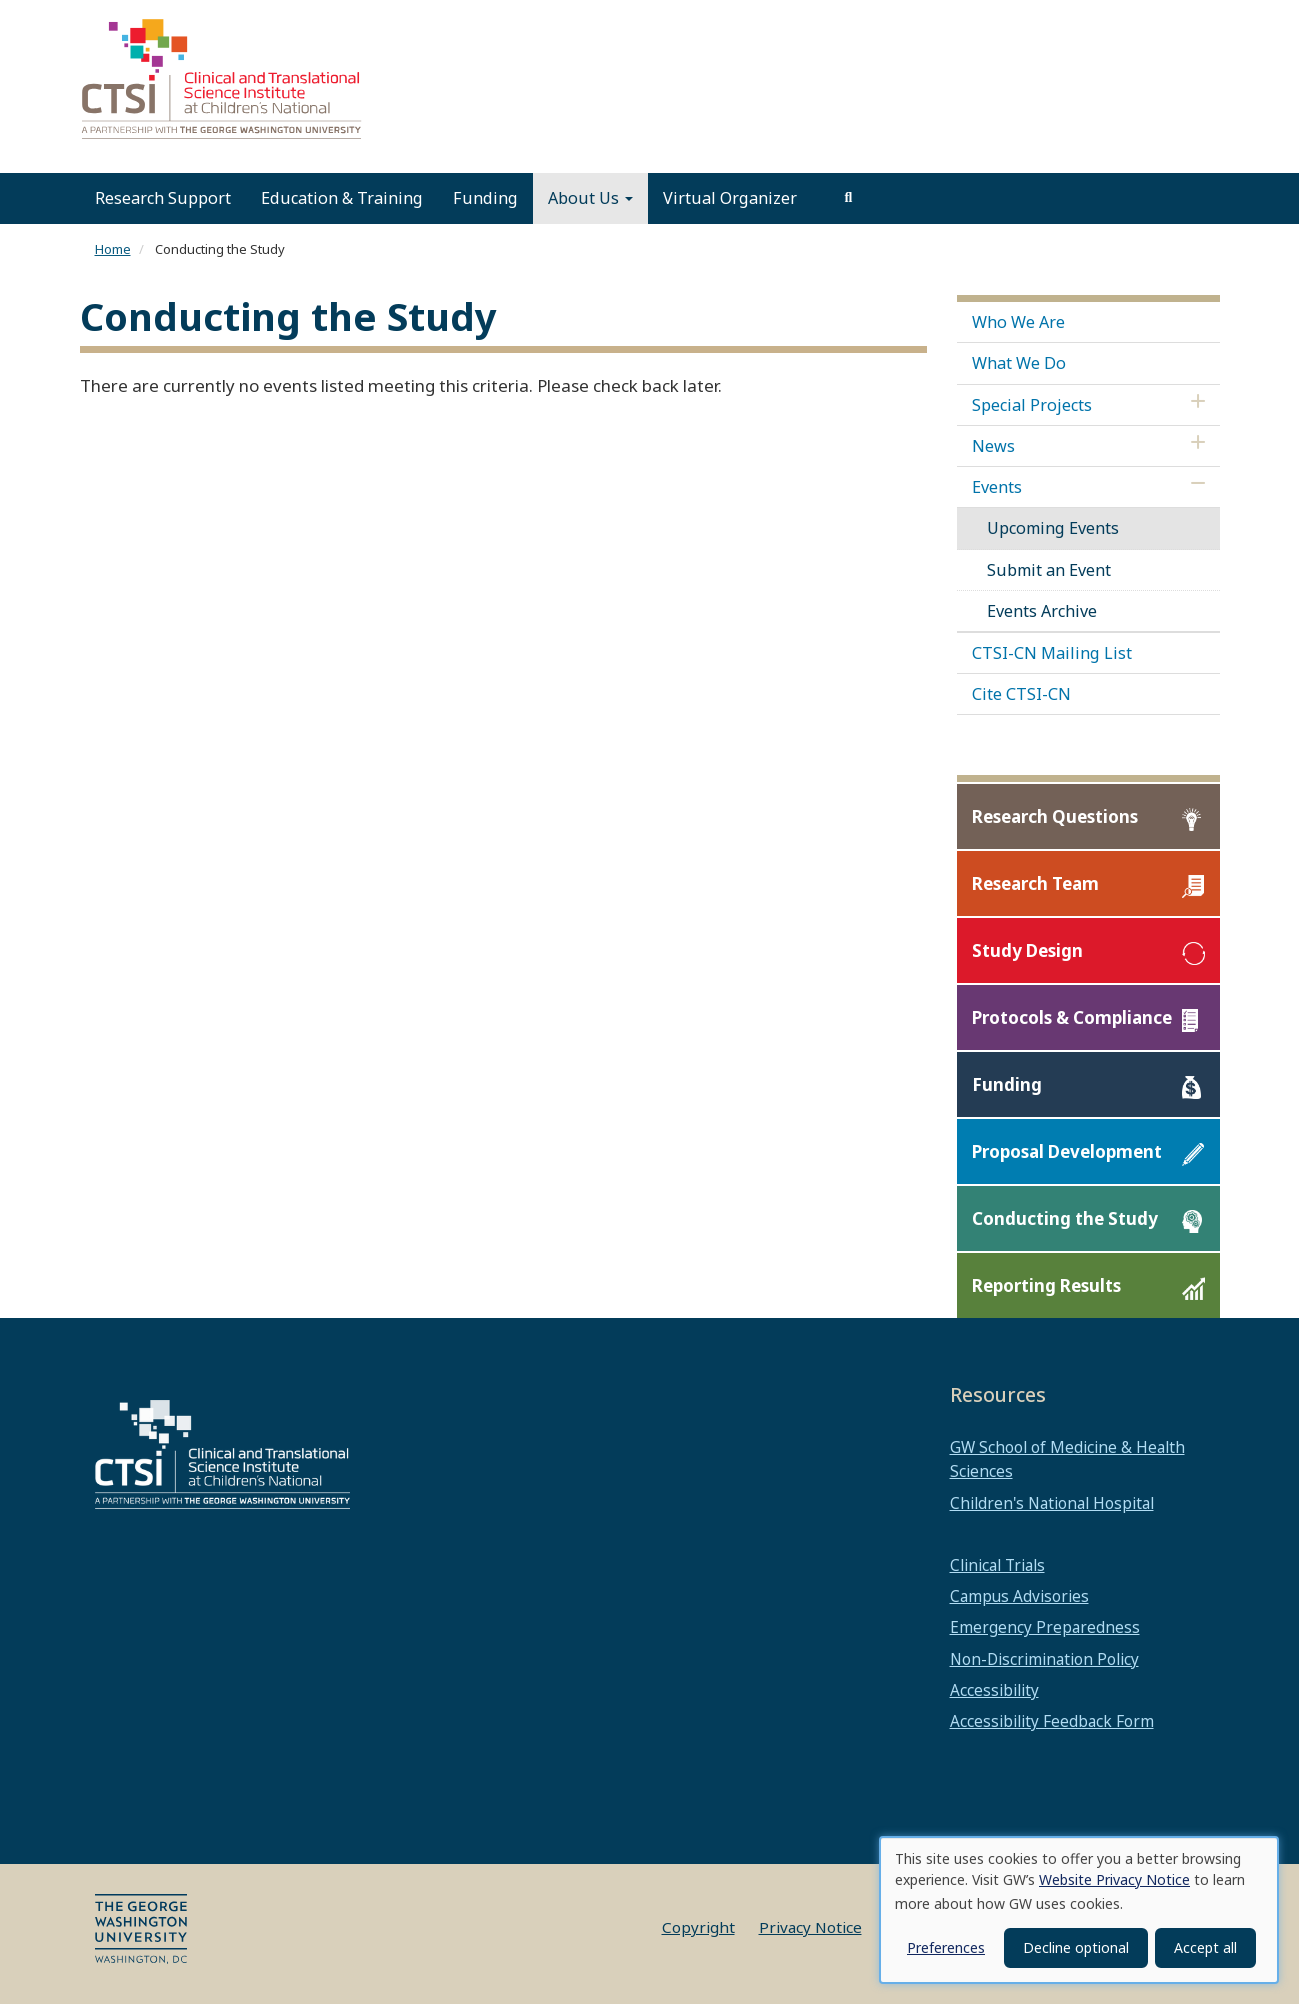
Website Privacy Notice (1114, 1879)
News (993, 446)
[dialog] (1079, 1910)
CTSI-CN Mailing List (1052, 653)
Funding (485, 198)
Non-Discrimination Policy (1044, 1659)
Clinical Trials (997, 1565)
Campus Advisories (1019, 1596)
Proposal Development (1067, 1152)
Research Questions (1055, 817)
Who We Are (1018, 322)
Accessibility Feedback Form (1052, 1721)
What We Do (1019, 363)
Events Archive (1042, 611)
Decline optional (1076, 1947)
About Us (590, 198)
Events (997, 487)
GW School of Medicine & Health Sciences (1067, 1459)
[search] (849, 198)
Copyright (698, 1927)
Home (113, 249)
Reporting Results (1046, 1286)
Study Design (1027, 951)
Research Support (163, 198)
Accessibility (994, 1690)
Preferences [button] (946, 1947)
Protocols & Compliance (1072, 1018)
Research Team (1035, 884)
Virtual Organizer (730, 198)
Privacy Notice (810, 1927)
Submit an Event (1049, 570)
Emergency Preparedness (1045, 1628)
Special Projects (1032, 405)
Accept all (1205, 1947)
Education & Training (342, 198)
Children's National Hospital (1052, 1503)
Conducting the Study (1065, 1219)
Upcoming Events (1053, 528)
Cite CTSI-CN (1021, 694)
